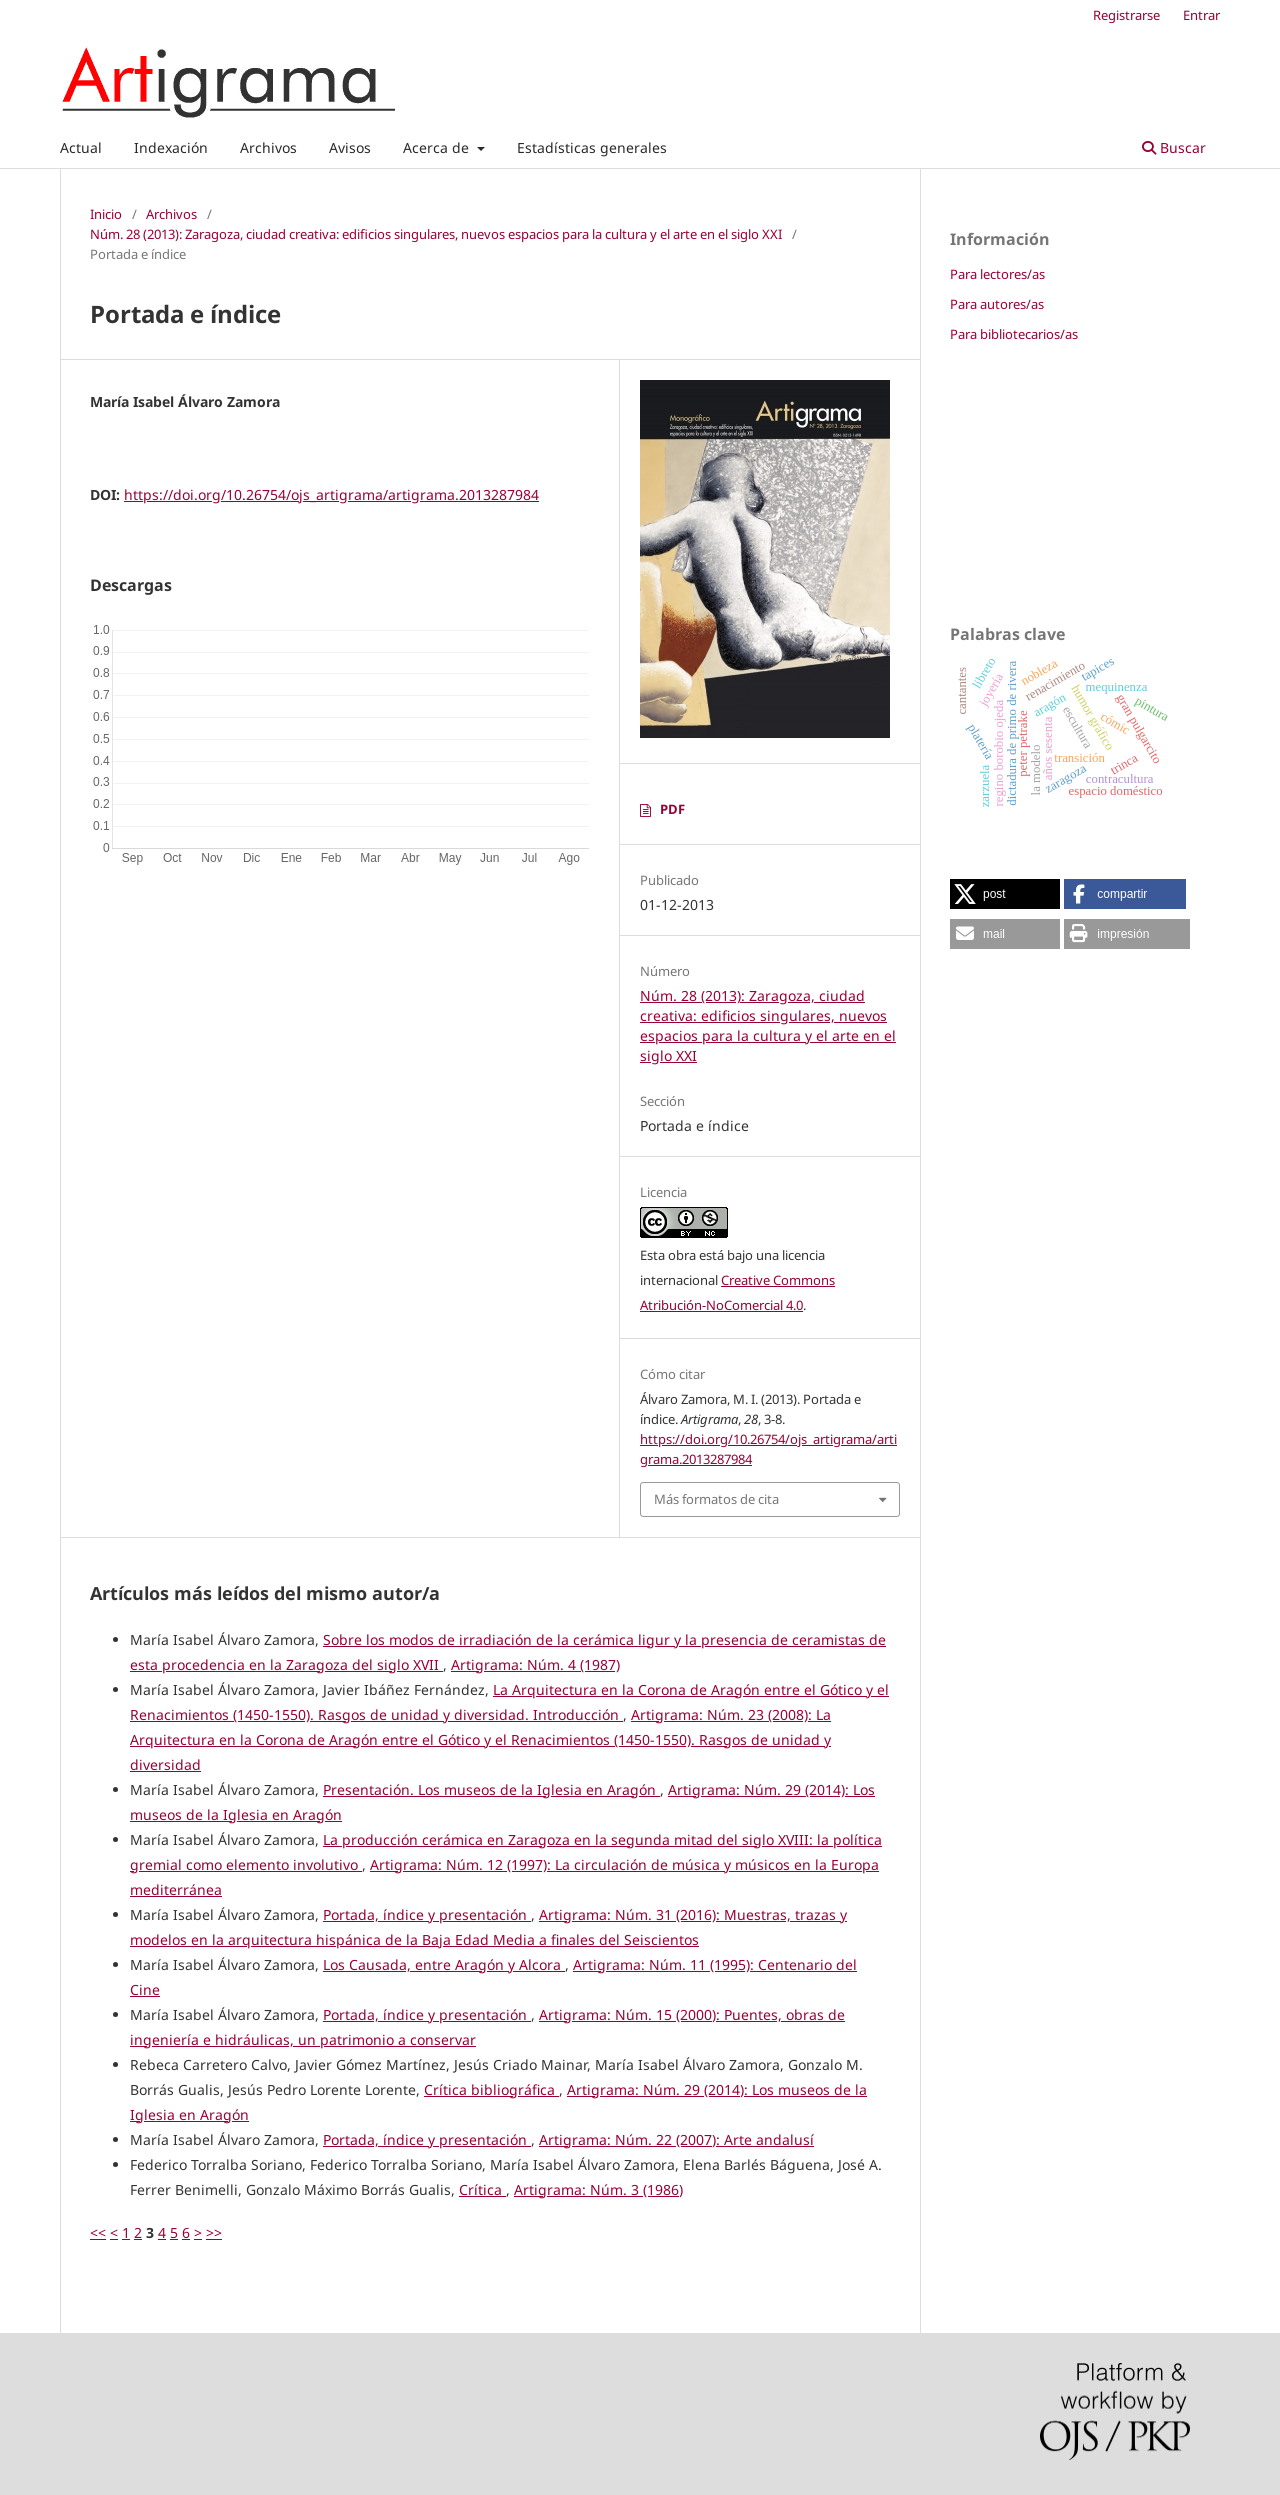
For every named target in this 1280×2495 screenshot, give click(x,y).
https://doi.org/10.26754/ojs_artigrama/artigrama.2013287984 (331, 494)
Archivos (268, 147)
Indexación (171, 147)
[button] (1005, 894)
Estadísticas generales (592, 147)
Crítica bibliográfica (491, 2089)
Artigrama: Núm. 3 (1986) (598, 2189)
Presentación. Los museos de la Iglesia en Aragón (491, 1789)
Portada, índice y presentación (427, 1914)
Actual (81, 147)
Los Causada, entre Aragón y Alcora (444, 1964)
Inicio (106, 214)
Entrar (1201, 15)
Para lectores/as (997, 274)
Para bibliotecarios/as (1014, 334)
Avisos (350, 147)
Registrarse (1126, 15)
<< (98, 2232)
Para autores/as (997, 304)
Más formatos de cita (716, 1499)
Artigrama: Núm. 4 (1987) (535, 1664)
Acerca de (438, 147)
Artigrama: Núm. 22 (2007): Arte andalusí (676, 2139)
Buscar (1174, 147)
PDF (672, 809)
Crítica (482, 2189)
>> (214, 2232)
